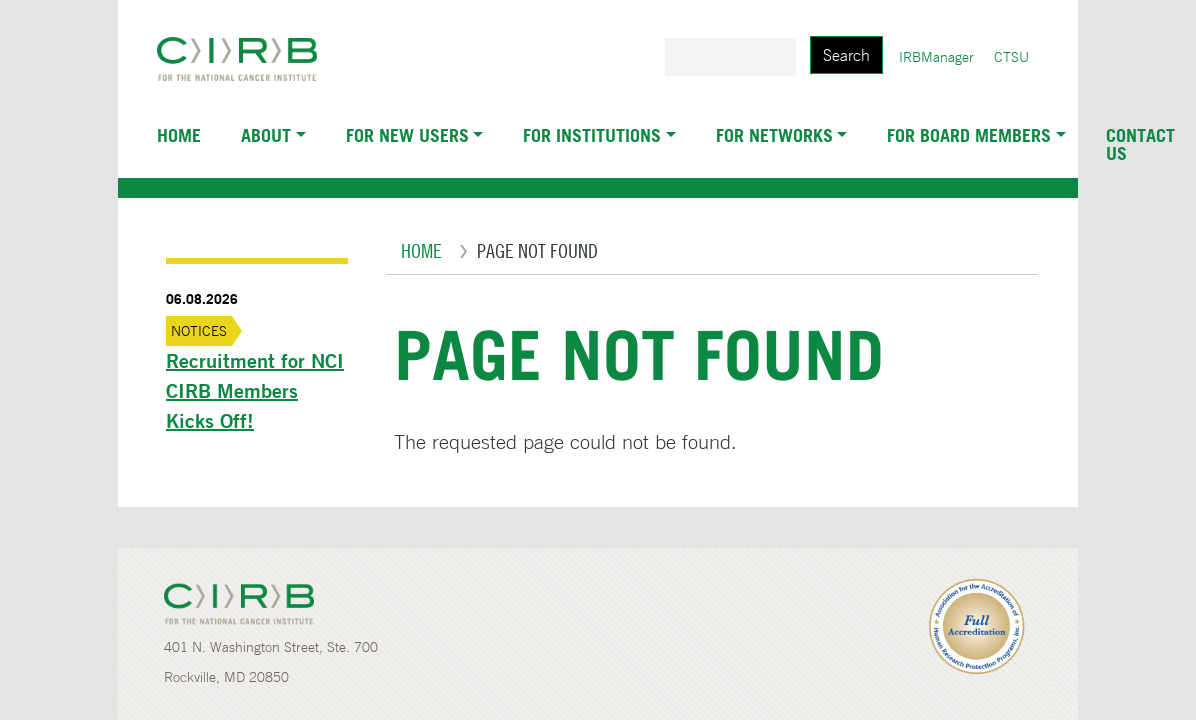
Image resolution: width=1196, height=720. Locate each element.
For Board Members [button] (969, 135)
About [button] (266, 135)
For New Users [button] (407, 135)
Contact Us (1140, 144)
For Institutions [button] (592, 135)
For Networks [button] (774, 135)
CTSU (1011, 57)
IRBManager (936, 57)
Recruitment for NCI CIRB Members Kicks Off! (255, 390)
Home (179, 135)
